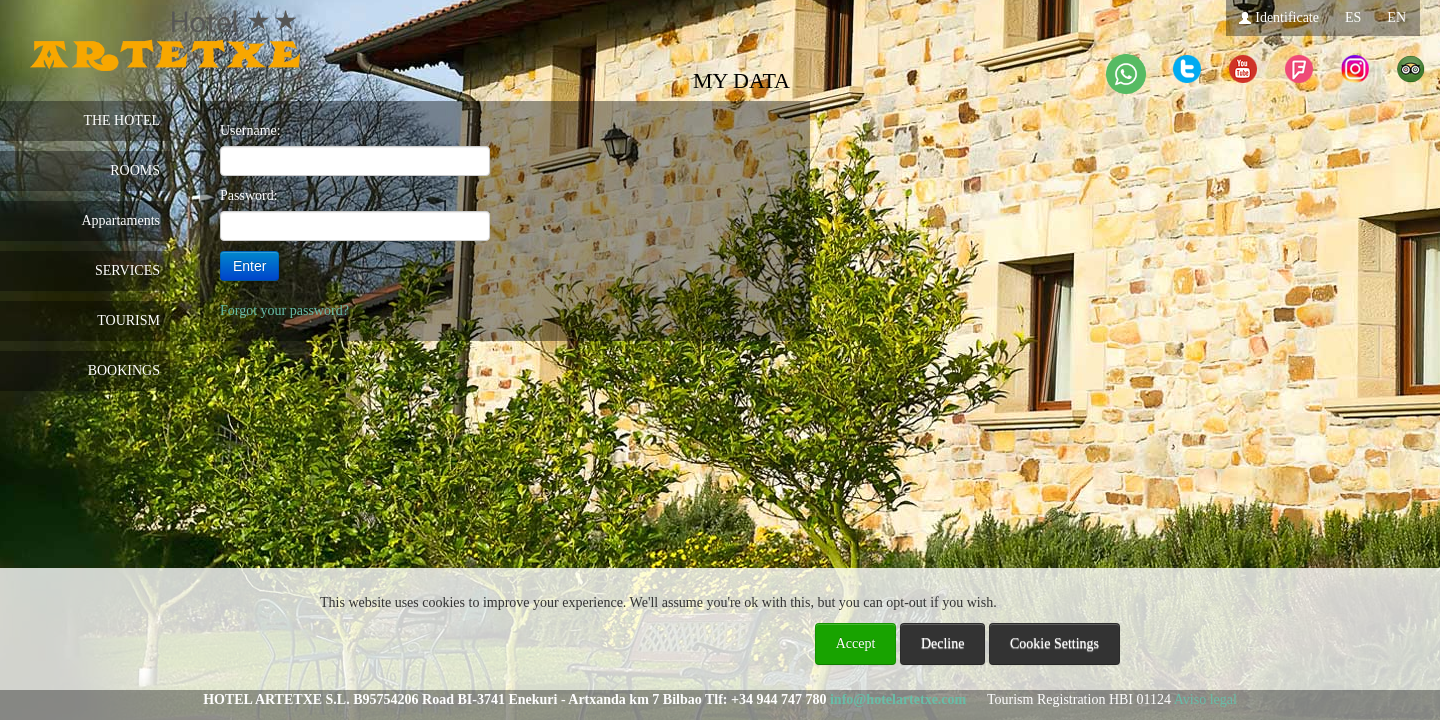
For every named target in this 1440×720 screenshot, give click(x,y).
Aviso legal (1205, 699)
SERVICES (127, 270)
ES (1353, 17)
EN (1396, 17)
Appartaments (120, 220)
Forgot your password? (284, 310)
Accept (856, 643)
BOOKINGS (124, 370)
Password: (249, 195)
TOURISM (128, 320)
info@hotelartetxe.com (898, 699)
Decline (943, 643)
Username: (250, 130)
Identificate (1278, 17)
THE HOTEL (121, 120)
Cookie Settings (1054, 643)
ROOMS (135, 170)
